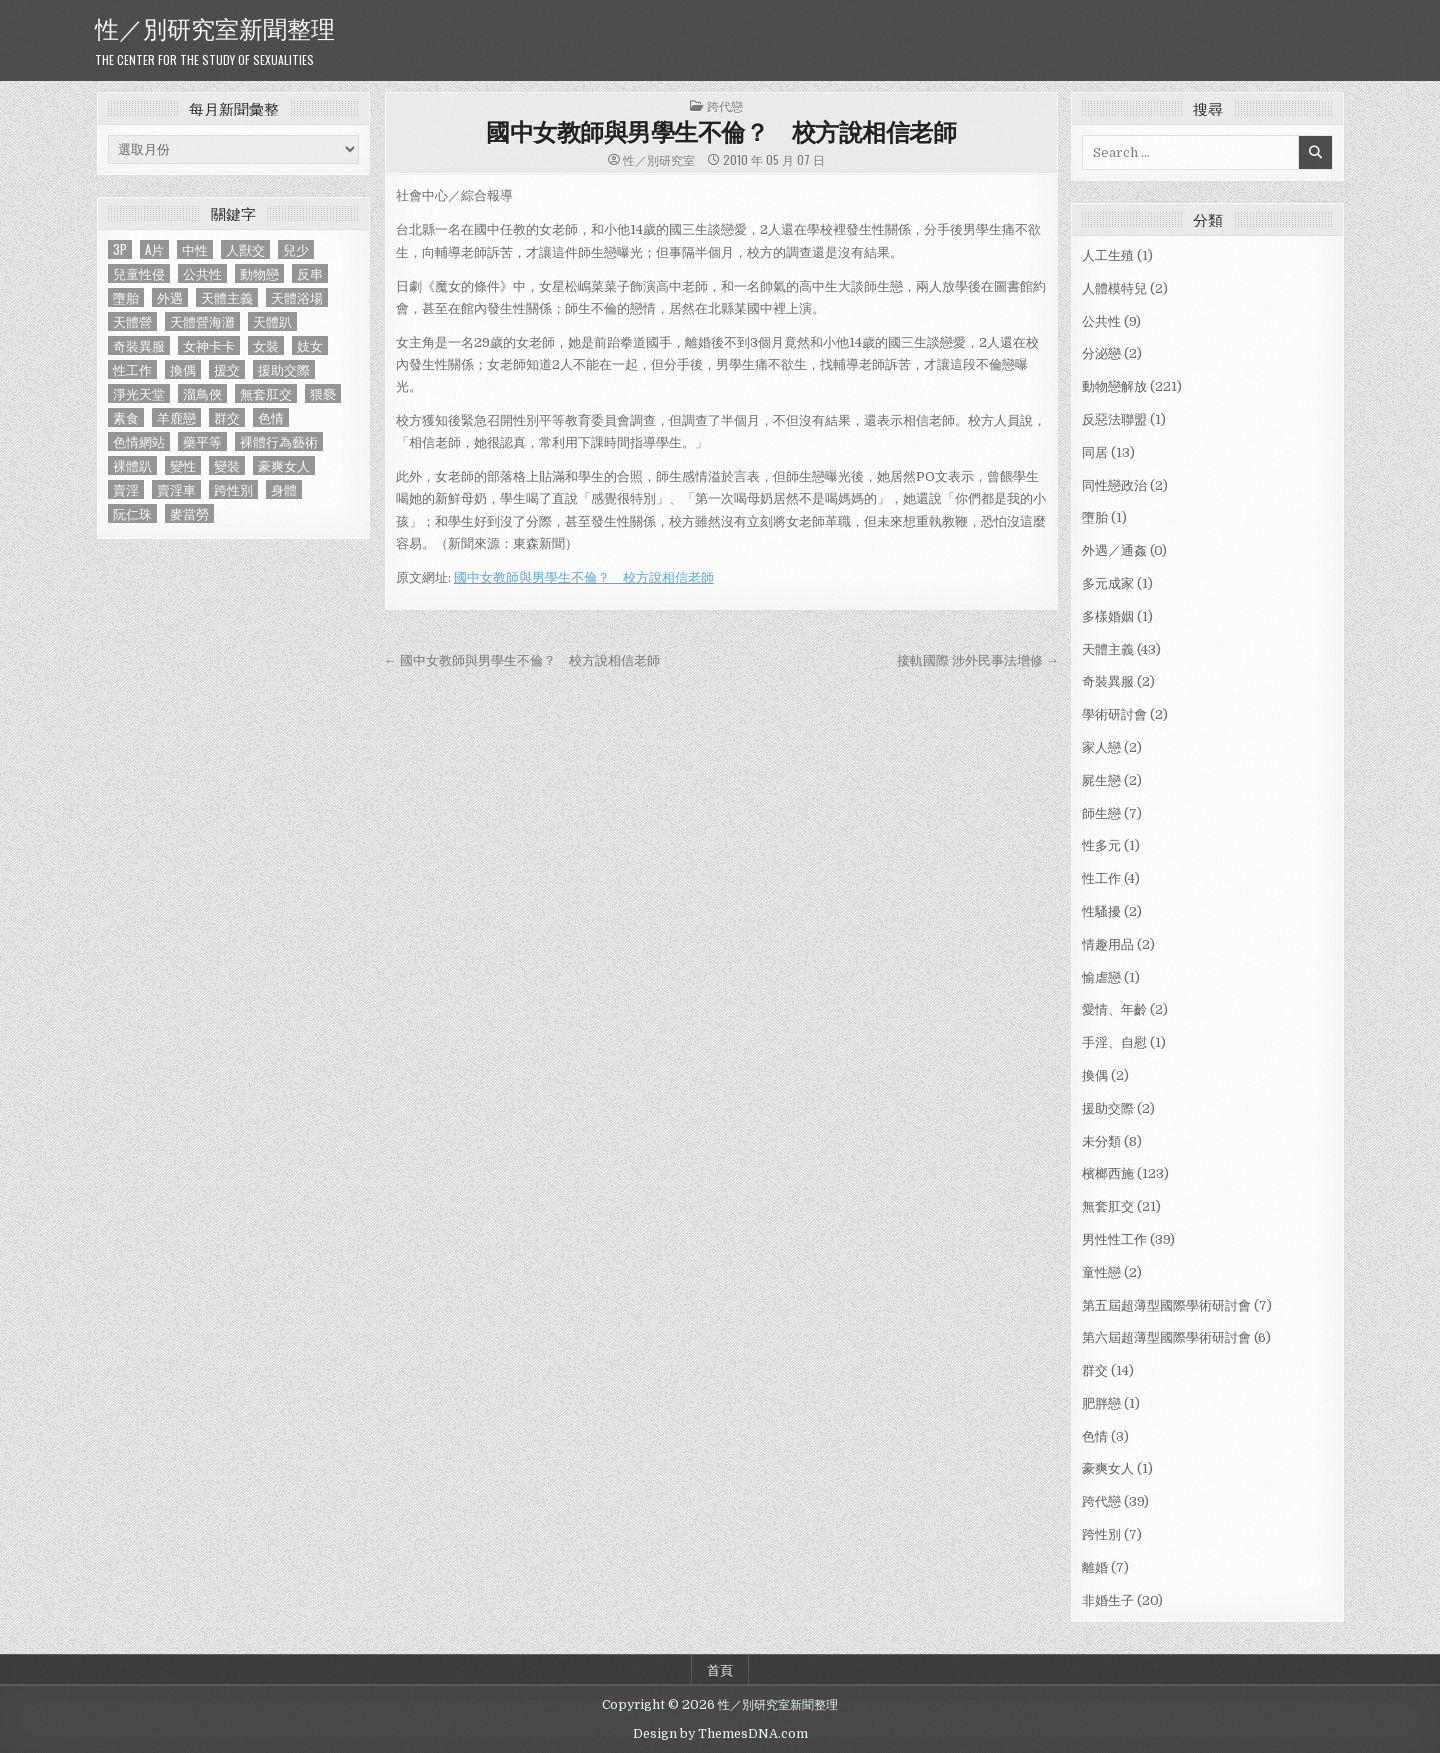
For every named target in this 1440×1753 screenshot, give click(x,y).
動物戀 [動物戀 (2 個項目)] (259, 273)
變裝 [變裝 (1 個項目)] (227, 465)
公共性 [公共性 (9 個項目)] (202, 273)
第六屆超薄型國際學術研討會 (1166, 1337)
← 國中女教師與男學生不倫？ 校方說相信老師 (522, 660)
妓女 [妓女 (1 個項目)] (310, 345)
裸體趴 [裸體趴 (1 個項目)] (132, 465)
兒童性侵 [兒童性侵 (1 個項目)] (139, 273)
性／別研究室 (659, 160)
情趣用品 (1108, 944)
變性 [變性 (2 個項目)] (183, 465)
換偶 (1095, 1075)
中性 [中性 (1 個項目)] (195, 249)
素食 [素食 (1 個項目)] (126, 417)
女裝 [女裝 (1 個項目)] (266, 345)
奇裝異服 (1108, 681)
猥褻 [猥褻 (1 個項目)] (323, 393)
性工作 (1101, 878)
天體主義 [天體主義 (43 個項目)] (227, 297)
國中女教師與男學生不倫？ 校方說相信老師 (721, 131)
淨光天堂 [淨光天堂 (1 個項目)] (139, 393)
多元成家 (1108, 583)
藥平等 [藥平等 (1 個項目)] (202, 441)
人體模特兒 (1114, 288)
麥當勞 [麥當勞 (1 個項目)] (189, 513)
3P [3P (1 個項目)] (120, 249)
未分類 (1101, 1141)
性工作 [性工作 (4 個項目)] (132, 369)
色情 (1095, 1436)
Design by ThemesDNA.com (720, 1734)
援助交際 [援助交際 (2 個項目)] (284, 369)
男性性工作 (1114, 1239)
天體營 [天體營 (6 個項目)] (132, 321)
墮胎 (1095, 517)
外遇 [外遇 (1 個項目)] (170, 297)
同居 (1095, 452)
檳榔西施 (1108, 1173)
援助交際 (1108, 1108)
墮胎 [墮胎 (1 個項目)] (126, 297)
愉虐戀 (1101, 977)
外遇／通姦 (1114, 550)
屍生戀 (1101, 780)
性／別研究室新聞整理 (215, 27)
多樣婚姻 (1108, 616)
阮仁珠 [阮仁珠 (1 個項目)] (132, 513)
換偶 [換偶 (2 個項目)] (183, 369)
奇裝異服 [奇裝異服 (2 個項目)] (139, 345)
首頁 (720, 1669)
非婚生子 (1108, 1600)
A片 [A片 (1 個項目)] (154, 249)
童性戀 (1101, 1272)
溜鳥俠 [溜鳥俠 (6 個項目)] (202, 393)
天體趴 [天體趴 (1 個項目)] (272, 321)
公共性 (1101, 321)
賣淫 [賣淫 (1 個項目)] (126, 489)
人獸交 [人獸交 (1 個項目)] (245, 249)
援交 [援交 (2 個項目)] (227, 369)
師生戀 (1101, 813)
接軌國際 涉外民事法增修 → (978, 660)
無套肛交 (1108, 1206)
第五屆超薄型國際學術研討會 (1166, 1305)
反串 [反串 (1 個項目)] (310, 273)
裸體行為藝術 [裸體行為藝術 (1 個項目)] (279, 441)
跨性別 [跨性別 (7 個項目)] (233, 489)
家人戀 (1101, 747)
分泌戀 (1101, 353)
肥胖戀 (1101, 1403)
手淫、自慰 (1114, 1042)
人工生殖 (1108, 255)
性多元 (1101, 845)
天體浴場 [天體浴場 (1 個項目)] (297, 297)
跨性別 (1101, 1534)
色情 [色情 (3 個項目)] (271, 417)
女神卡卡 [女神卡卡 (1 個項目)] (209, 345)
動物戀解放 (1114, 386)
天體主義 (1108, 649)
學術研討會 (1114, 714)
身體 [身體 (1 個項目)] (284, 489)
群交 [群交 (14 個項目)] (227, 417)
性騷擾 (1101, 911)
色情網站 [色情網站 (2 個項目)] (139, 441)
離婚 (1095, 1567)
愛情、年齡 (1114, 1009)
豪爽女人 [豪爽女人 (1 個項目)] (284, 465)
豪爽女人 (1108, 1468)
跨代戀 (725, 105)
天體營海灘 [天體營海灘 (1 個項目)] (202, 321)
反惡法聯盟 (1114, 419)
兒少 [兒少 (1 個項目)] (296, 249)
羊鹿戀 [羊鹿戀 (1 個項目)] (176, 417)
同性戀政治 (1114, 485)
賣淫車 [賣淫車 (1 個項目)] (176, 489)
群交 (1095, 1370)
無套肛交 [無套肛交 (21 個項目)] (266, 393)
